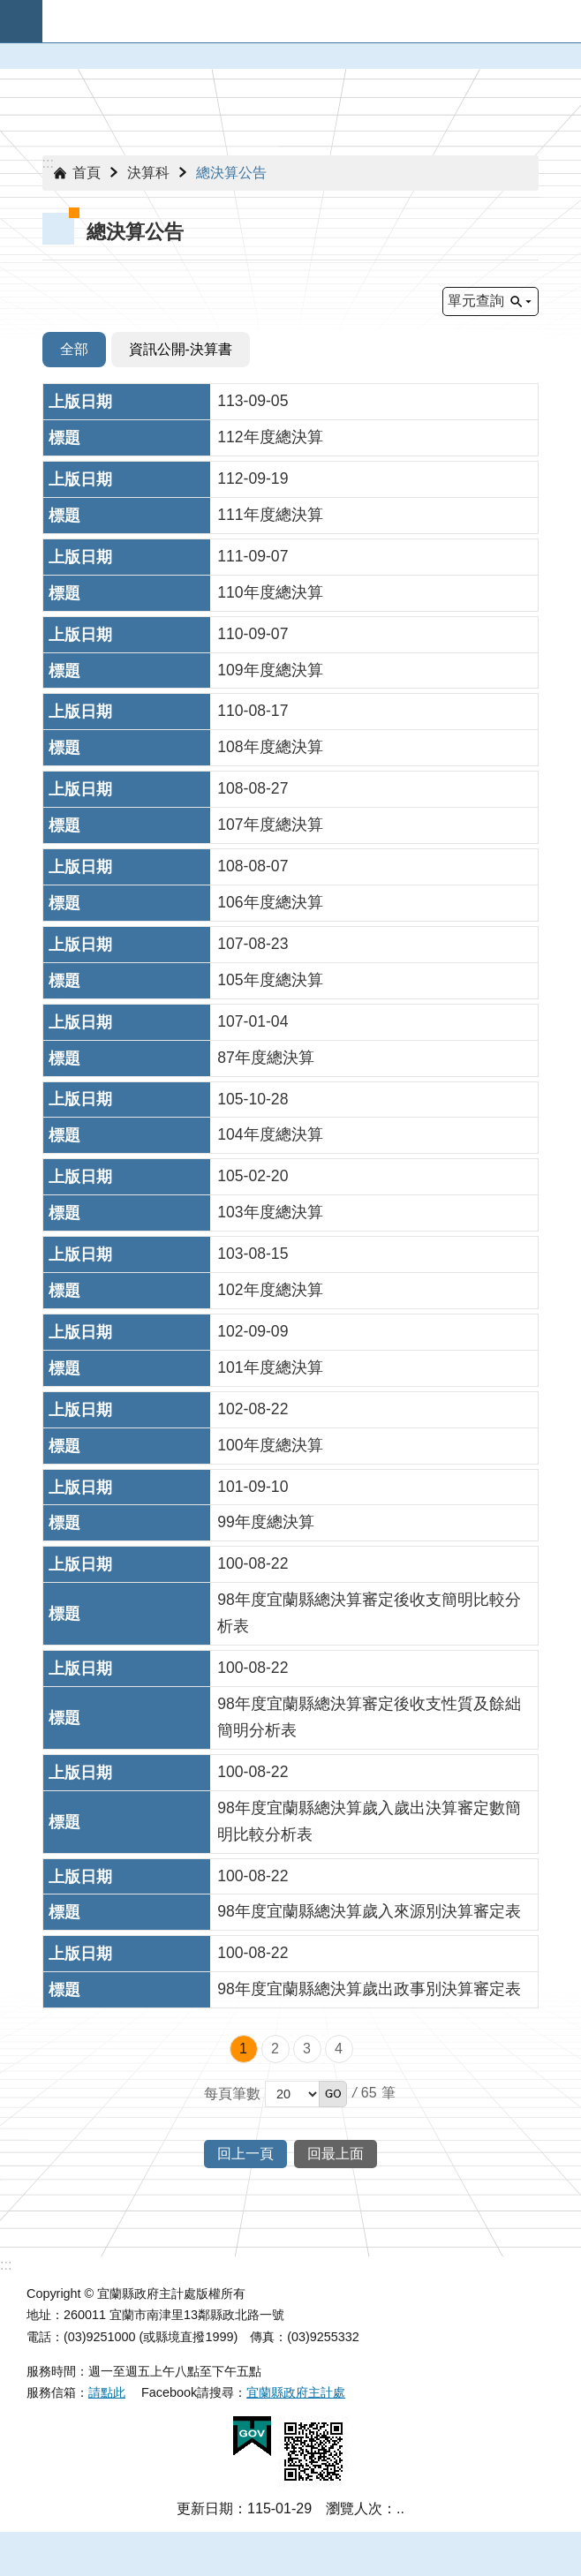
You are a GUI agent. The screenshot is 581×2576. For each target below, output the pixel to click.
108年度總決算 (269, 747)
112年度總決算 (269, 437)
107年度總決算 (269, 824)
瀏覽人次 (354, 2508)
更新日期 (205, 2508)
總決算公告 (231, 172)
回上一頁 (245, 2153)
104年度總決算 (269, 1134)
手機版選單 (21, 21)
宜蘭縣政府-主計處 (311, 21)
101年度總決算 (269, 1367)
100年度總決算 (269, 1445)
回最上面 (335, 2153)
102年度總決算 (269, 1290)
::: (48, 162)
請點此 (106, 2392)
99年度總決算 (265, 1522)
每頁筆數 (232, 2093)
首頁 (86, 172)
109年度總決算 (269, 670)
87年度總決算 (265, 1057)
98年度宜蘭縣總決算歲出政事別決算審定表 (369, 1989)
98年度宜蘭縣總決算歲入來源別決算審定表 (369, 1911)
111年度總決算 (269, 514)
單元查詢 (476, 300)
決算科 (148, 172)
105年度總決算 (269, 980)
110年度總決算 (269, 592)
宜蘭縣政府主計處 (295, 2392)
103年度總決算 (269, 1212)
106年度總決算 (269, 902)
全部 (74, 349)
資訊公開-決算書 (180, 349)
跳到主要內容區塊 (9, 9)
